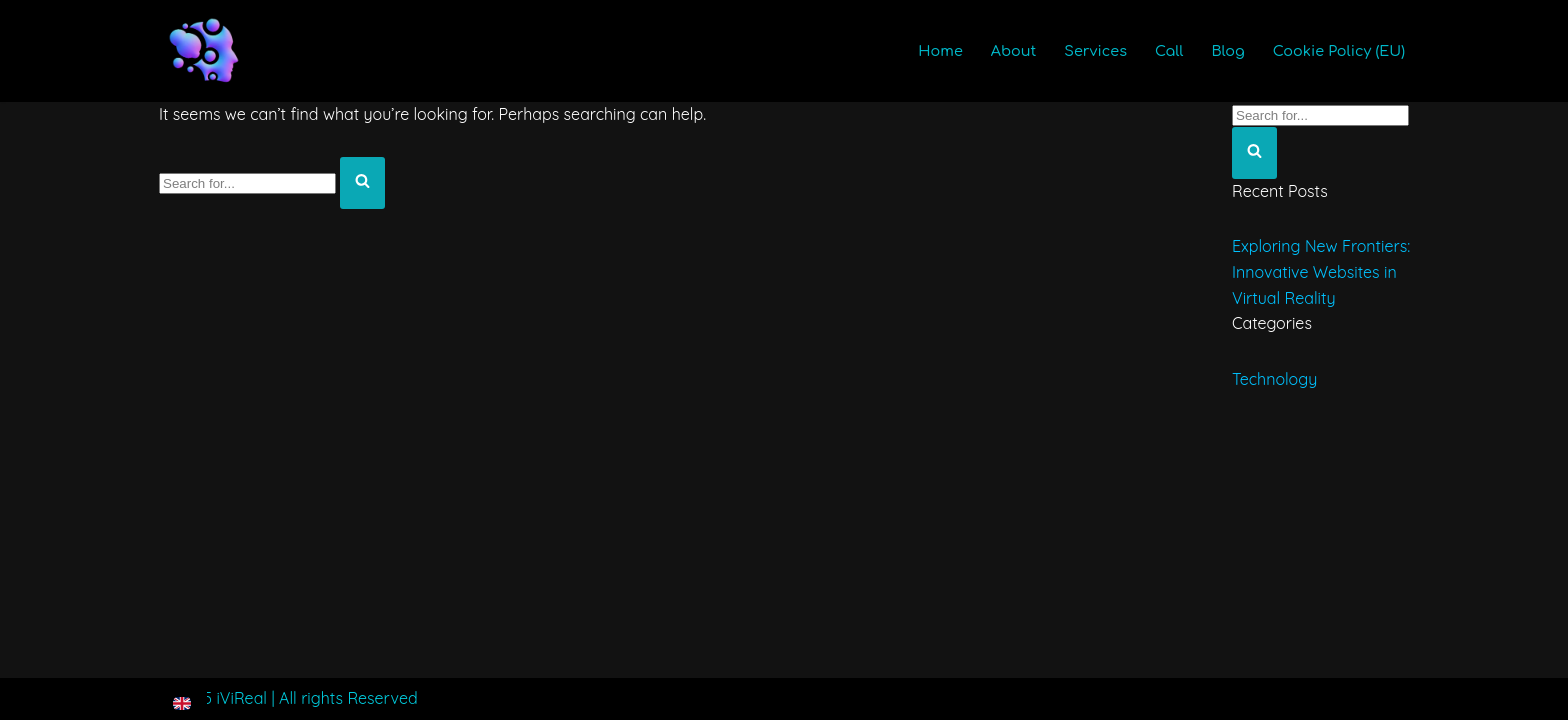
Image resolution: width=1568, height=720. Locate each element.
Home (940, 51)
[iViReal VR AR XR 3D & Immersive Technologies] (204, 51)
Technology (1274, 379)
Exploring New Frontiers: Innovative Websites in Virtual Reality (1321, 271)
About (1014, 51)
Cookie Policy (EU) (1339, 51)
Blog (1227, 51)
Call (1169, 51)
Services (1095, 51)
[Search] (247, 183)
